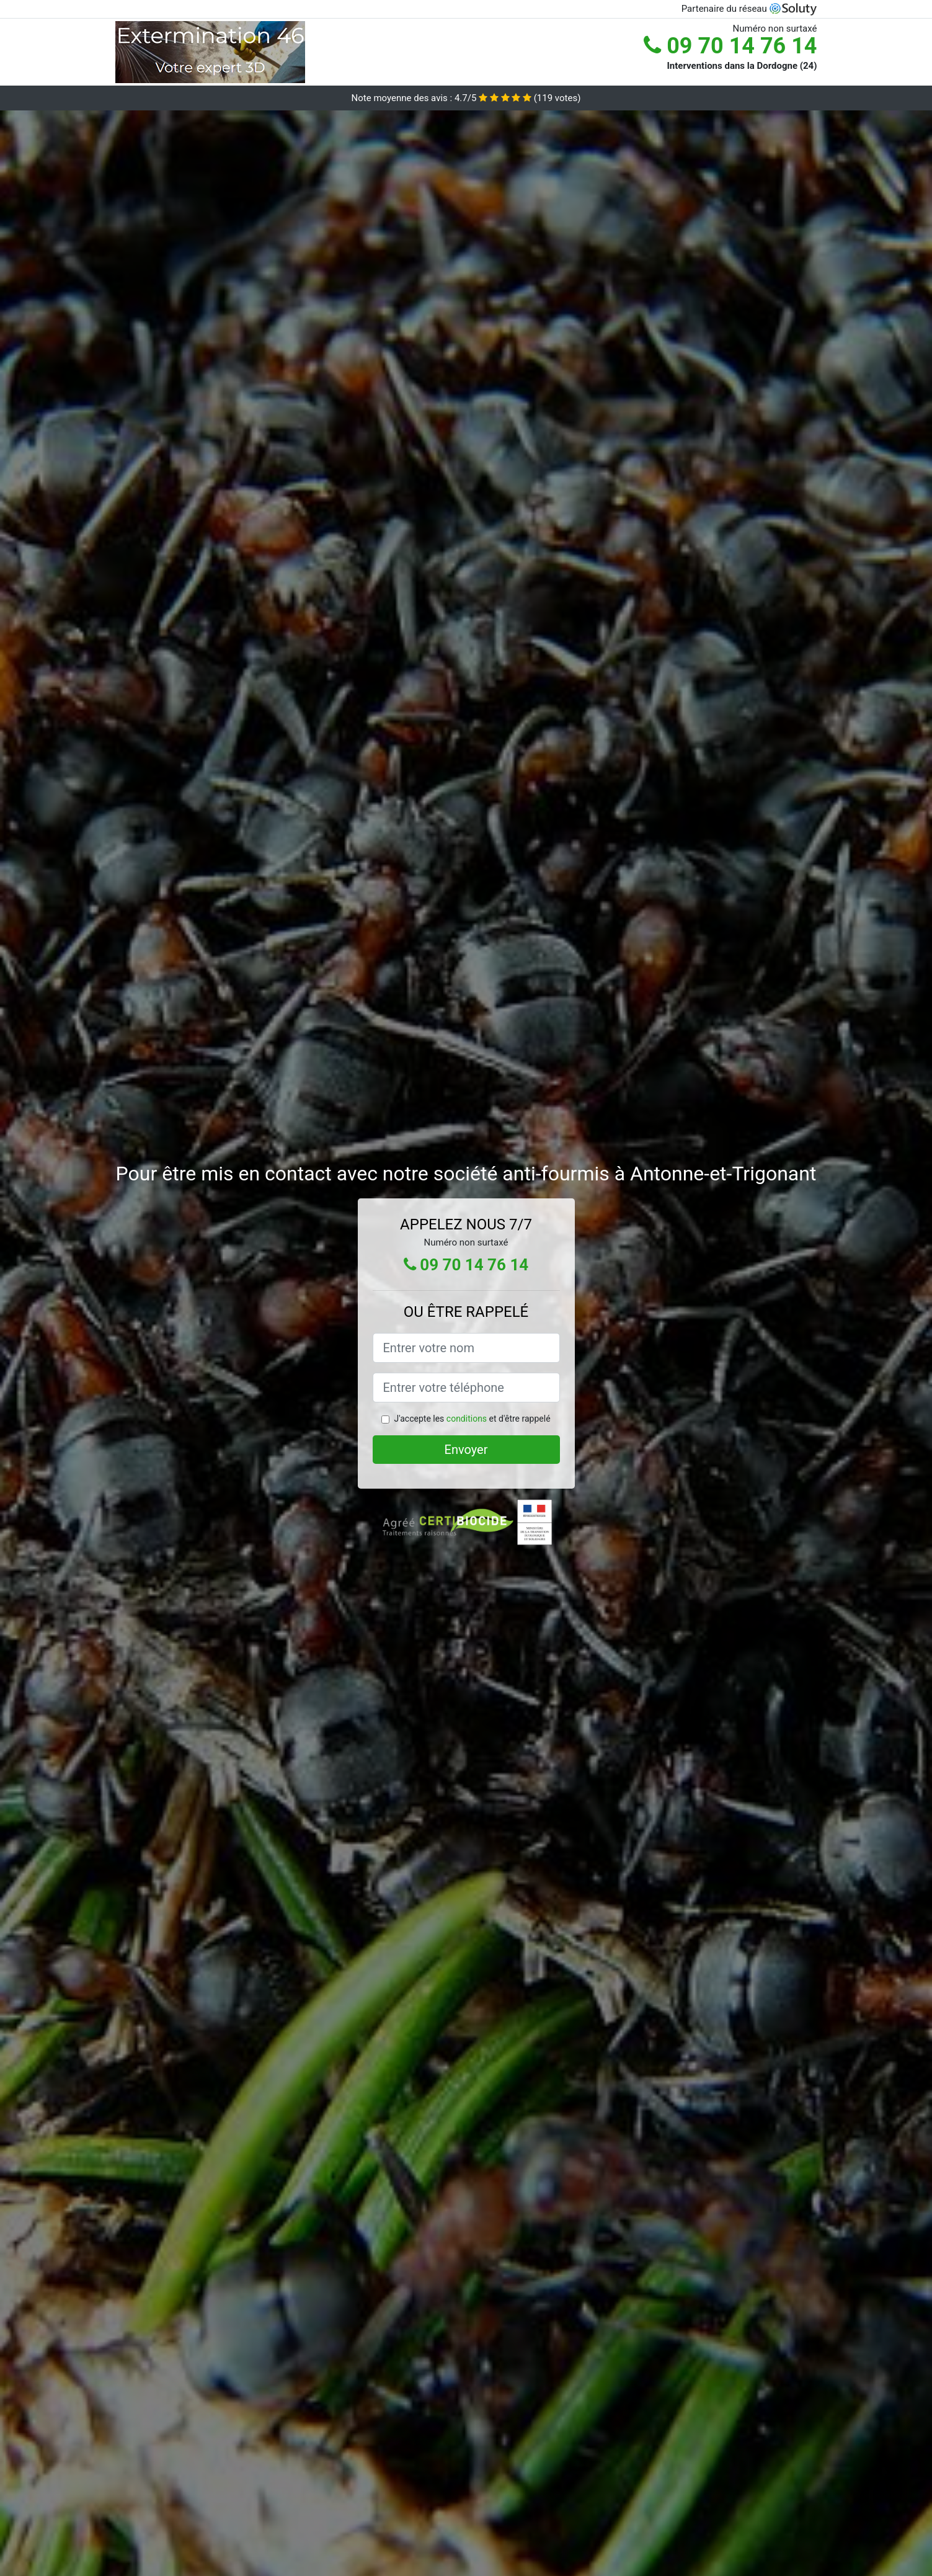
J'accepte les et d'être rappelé (472, 1419)
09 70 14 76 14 (730, 46)
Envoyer (466, 1449)
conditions (466, 1419)
